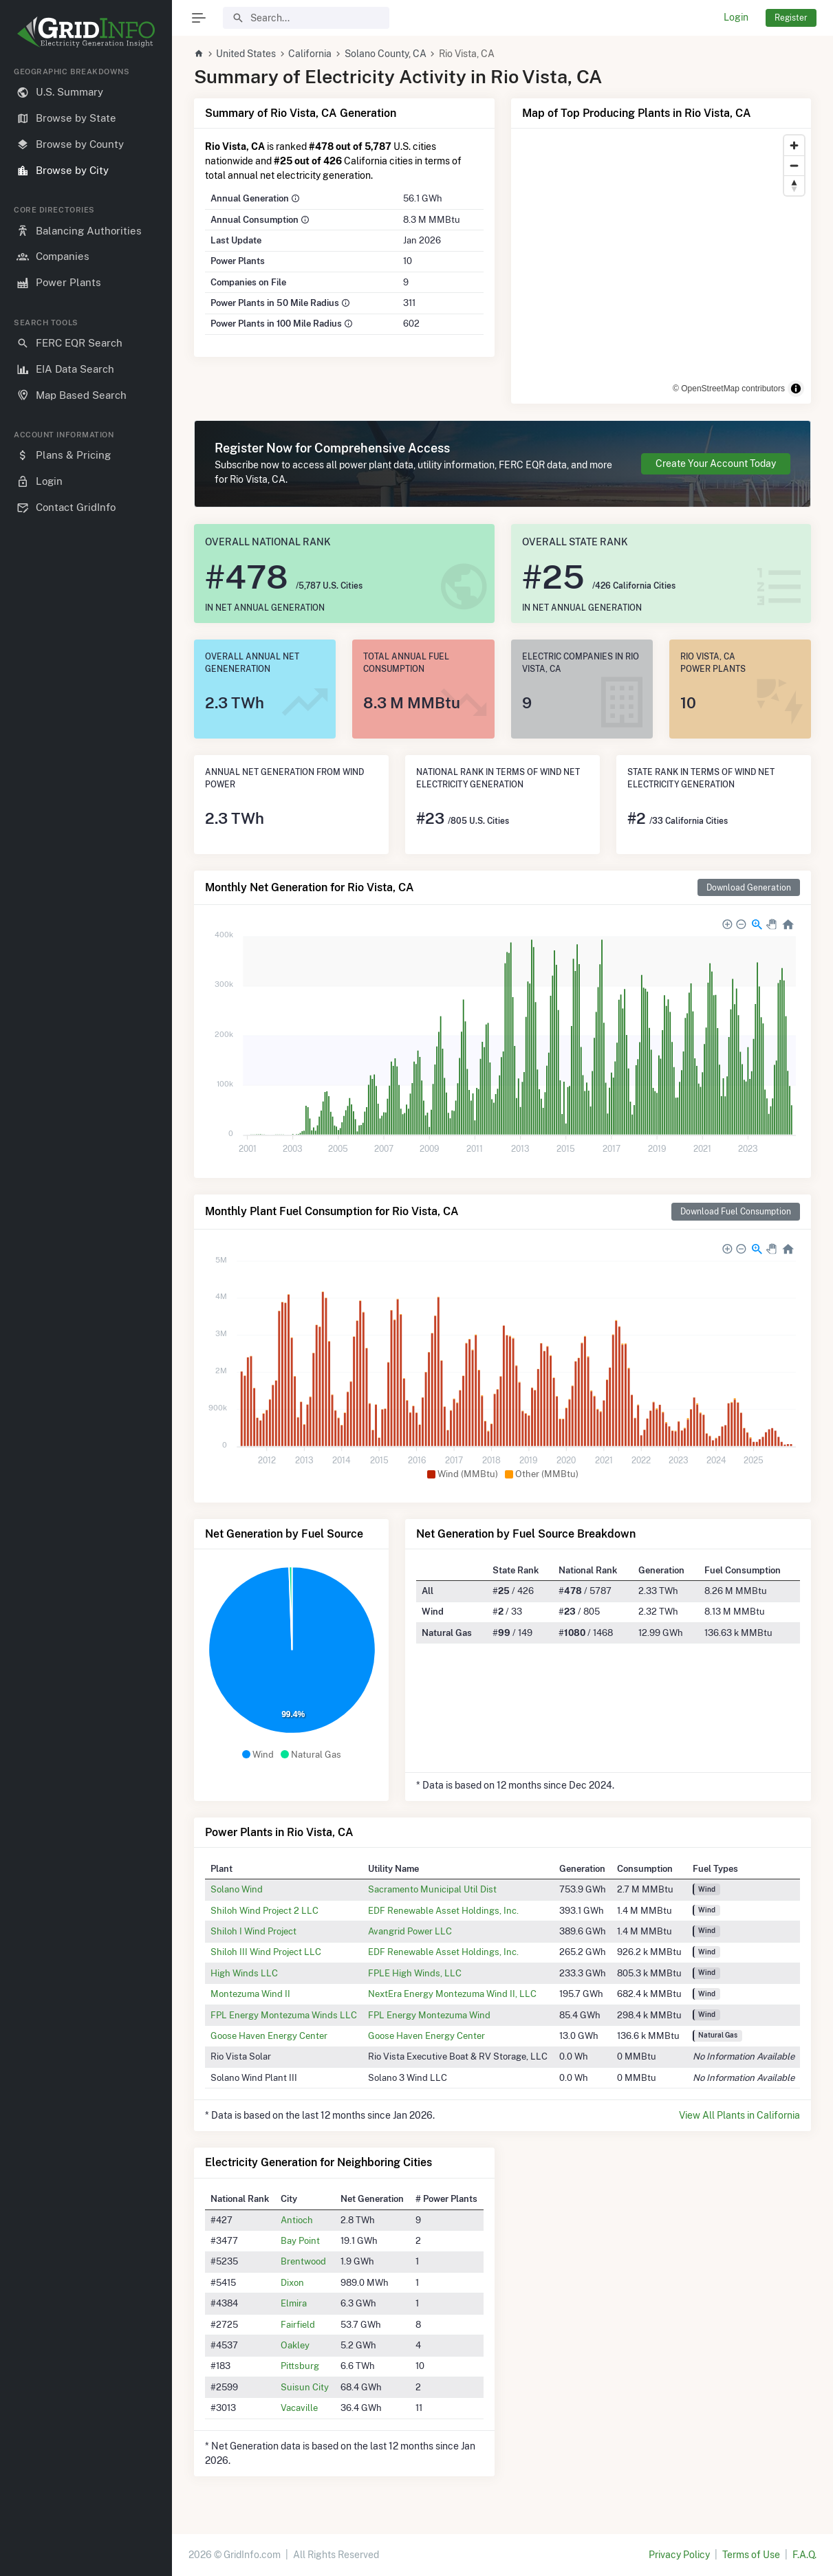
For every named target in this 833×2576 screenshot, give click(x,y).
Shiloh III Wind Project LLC (265, 1951)
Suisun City (305, 2386)
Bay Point (300, 2240)
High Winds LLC (244, 1972)
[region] (86, 1310)
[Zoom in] (794, 145)
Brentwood (303, 2261)
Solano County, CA (385, 53)
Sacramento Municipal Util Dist (432, 1889)
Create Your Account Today (716, 463)
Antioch (297, 2219)
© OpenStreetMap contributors (729, 388)
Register (791, 17)
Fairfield (298, 2324)
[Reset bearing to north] (794, 185)
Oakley (295, 2344)
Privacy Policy (679, 2554)
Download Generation (748, 887)
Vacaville (299, 2407)
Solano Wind (236, 1889)
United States (246, 53)
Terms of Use (751, 2554)
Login (736, 17)
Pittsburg (300, 2365)
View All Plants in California (739, 2115)
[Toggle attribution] (796, 388)
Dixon (292, 2282)
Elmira (294, 2302)
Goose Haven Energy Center (268, 2035)
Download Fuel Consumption (735, 1211)
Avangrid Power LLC (410, 1930)
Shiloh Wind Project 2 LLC (264, 1910)
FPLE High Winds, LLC (415, 1972)
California (310, 53)
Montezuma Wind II (250, 1993)
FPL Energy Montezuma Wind (429, 2014)
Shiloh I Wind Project (253, 1930)
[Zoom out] (794, 165)
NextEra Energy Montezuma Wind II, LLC (452, 1993)
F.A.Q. (804, 2554)
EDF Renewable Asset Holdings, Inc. (443, 1910)
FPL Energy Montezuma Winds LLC (283, 2014)
